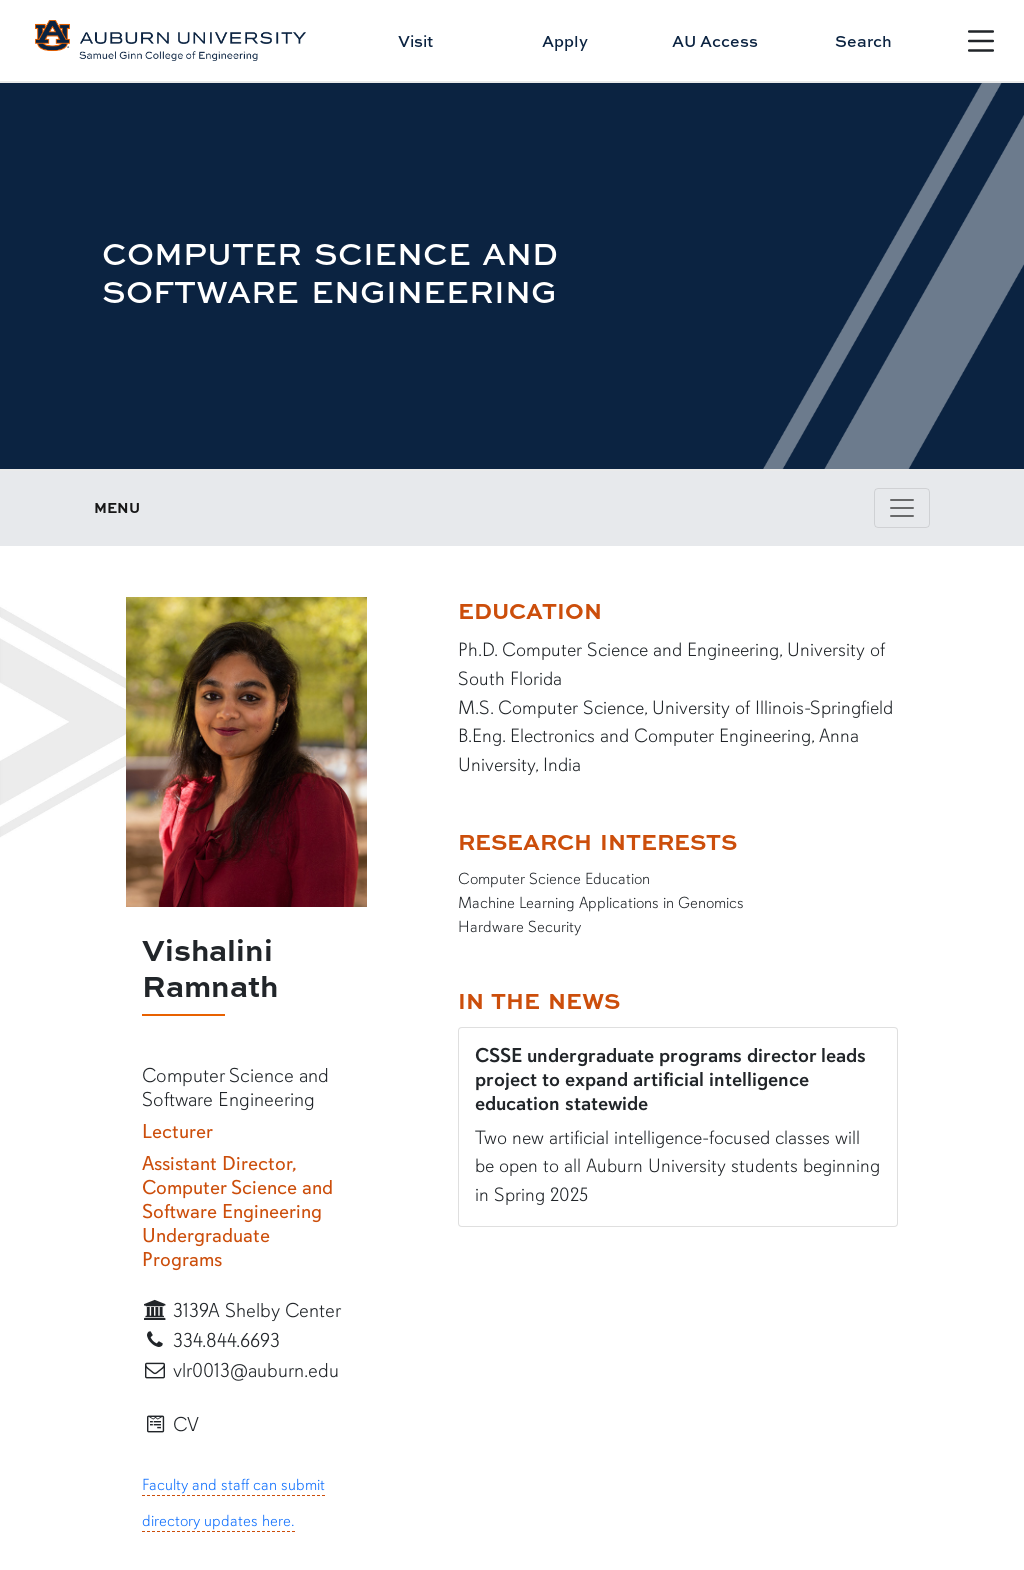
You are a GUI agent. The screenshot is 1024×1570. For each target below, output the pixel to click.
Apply (565, 41)
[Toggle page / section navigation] (902, 508)
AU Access (715, 41)
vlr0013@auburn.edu (240, 1370)
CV (170, 1424)
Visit (415, 41)
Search (863, 41)
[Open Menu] (981, 41)
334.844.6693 (211, 1340)
